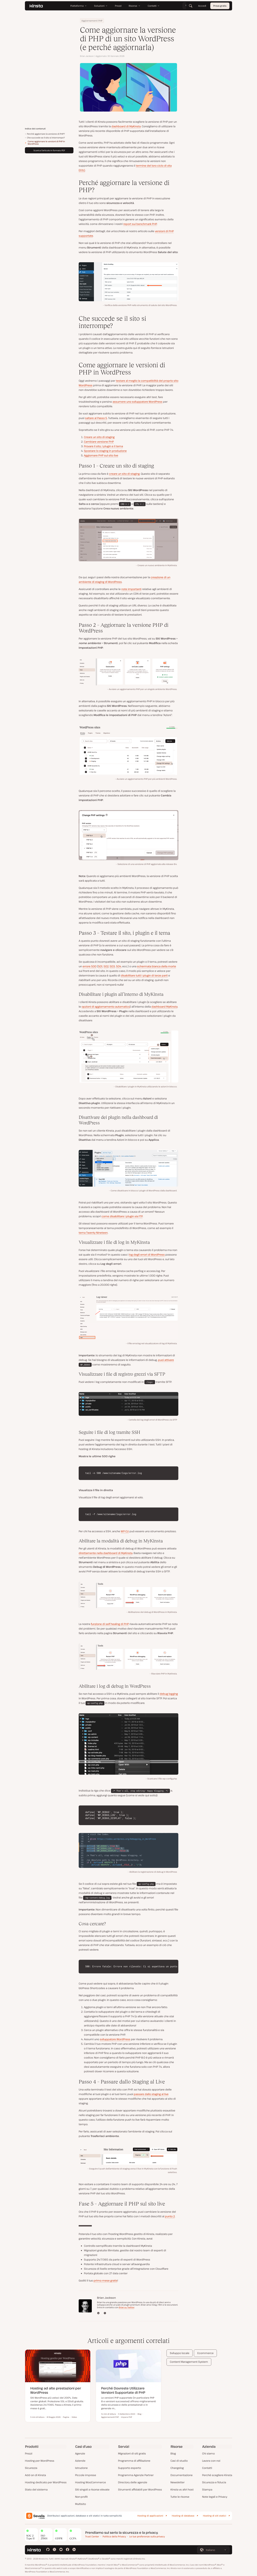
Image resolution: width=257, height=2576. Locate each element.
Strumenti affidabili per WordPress (140, 2489)
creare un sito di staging (124, 474)
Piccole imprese (85, 2475)
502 (106, 966)
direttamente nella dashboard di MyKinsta (105, 1553)
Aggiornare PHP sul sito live (101, 455)
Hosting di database (183, 2515)
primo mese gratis (105, 2280)
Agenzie (80, 2453)
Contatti (207, 2468)
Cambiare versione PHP (99, 441)
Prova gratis (220, 6)
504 (118, 966)
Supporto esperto (129, 2468)
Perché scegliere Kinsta (217, 2475)
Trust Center (92, 2536)
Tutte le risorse (179, 2497)
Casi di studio (179, 2460)
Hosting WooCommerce (90, 2482)
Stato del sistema (36, 2489)
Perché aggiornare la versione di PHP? (46, 134)
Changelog (177, 2468)
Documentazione (181, 2475)
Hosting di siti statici (214, 2515)
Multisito (80, 2504)
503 (112, 966)
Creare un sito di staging (99, 437)
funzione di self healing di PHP (110, 1624)
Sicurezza (31, 2468)
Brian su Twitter (126, 2307)
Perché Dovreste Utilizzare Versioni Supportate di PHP (123, 2390)
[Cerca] (190, 6)
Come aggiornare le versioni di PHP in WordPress (46, 142)
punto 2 (170, 2216)
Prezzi (28, 2453)
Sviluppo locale (179, 2353)
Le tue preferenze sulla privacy (147, 2536)
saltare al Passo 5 (96, 418)
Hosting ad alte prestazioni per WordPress (55, 2390)
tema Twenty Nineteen (93, 1232)
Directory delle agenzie (132, 2482)
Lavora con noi (211, 2460)
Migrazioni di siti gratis (132, 2453)
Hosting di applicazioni (150, 2515)
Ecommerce (205, 2353)
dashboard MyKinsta (164, 1006)
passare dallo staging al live (151, 2094)
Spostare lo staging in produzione (105, 451)
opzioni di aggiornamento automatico (106, 1006)
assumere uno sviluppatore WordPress (137, 401)
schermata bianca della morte (156, 966)
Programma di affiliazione (134, 2460)
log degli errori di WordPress (147, 1254)
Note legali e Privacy (214, 2497)
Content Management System (189, 2362)
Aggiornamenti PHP (91, 20)
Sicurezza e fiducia (214, 2482)
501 (100, 966)
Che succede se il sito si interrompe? (46, 137)
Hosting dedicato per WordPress (46, 2482)
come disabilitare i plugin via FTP (122, 1216)
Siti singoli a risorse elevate (92, 2489)
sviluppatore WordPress (115, 2039)
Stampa (207, 2489)
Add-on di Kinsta (35, 2475)
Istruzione (81, 2468)
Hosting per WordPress (39, 2460)
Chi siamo (208, 2453)
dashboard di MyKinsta (126, 126)
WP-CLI (125, 1531)
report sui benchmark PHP (140, 224)
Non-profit (81, 2497)
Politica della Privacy (114, 2536)
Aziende (80, 2460)
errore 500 (89, 966)
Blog (173, 2453)
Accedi (202, 6)
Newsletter (177, 2482)
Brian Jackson (87, 56)
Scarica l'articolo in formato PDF (49, 150)
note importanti (131, 589)
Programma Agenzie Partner (136, 2475)
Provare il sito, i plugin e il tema (103, 446)
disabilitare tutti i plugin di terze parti (144, 975)
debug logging (169, 1694)
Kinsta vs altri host (182, 2489)
